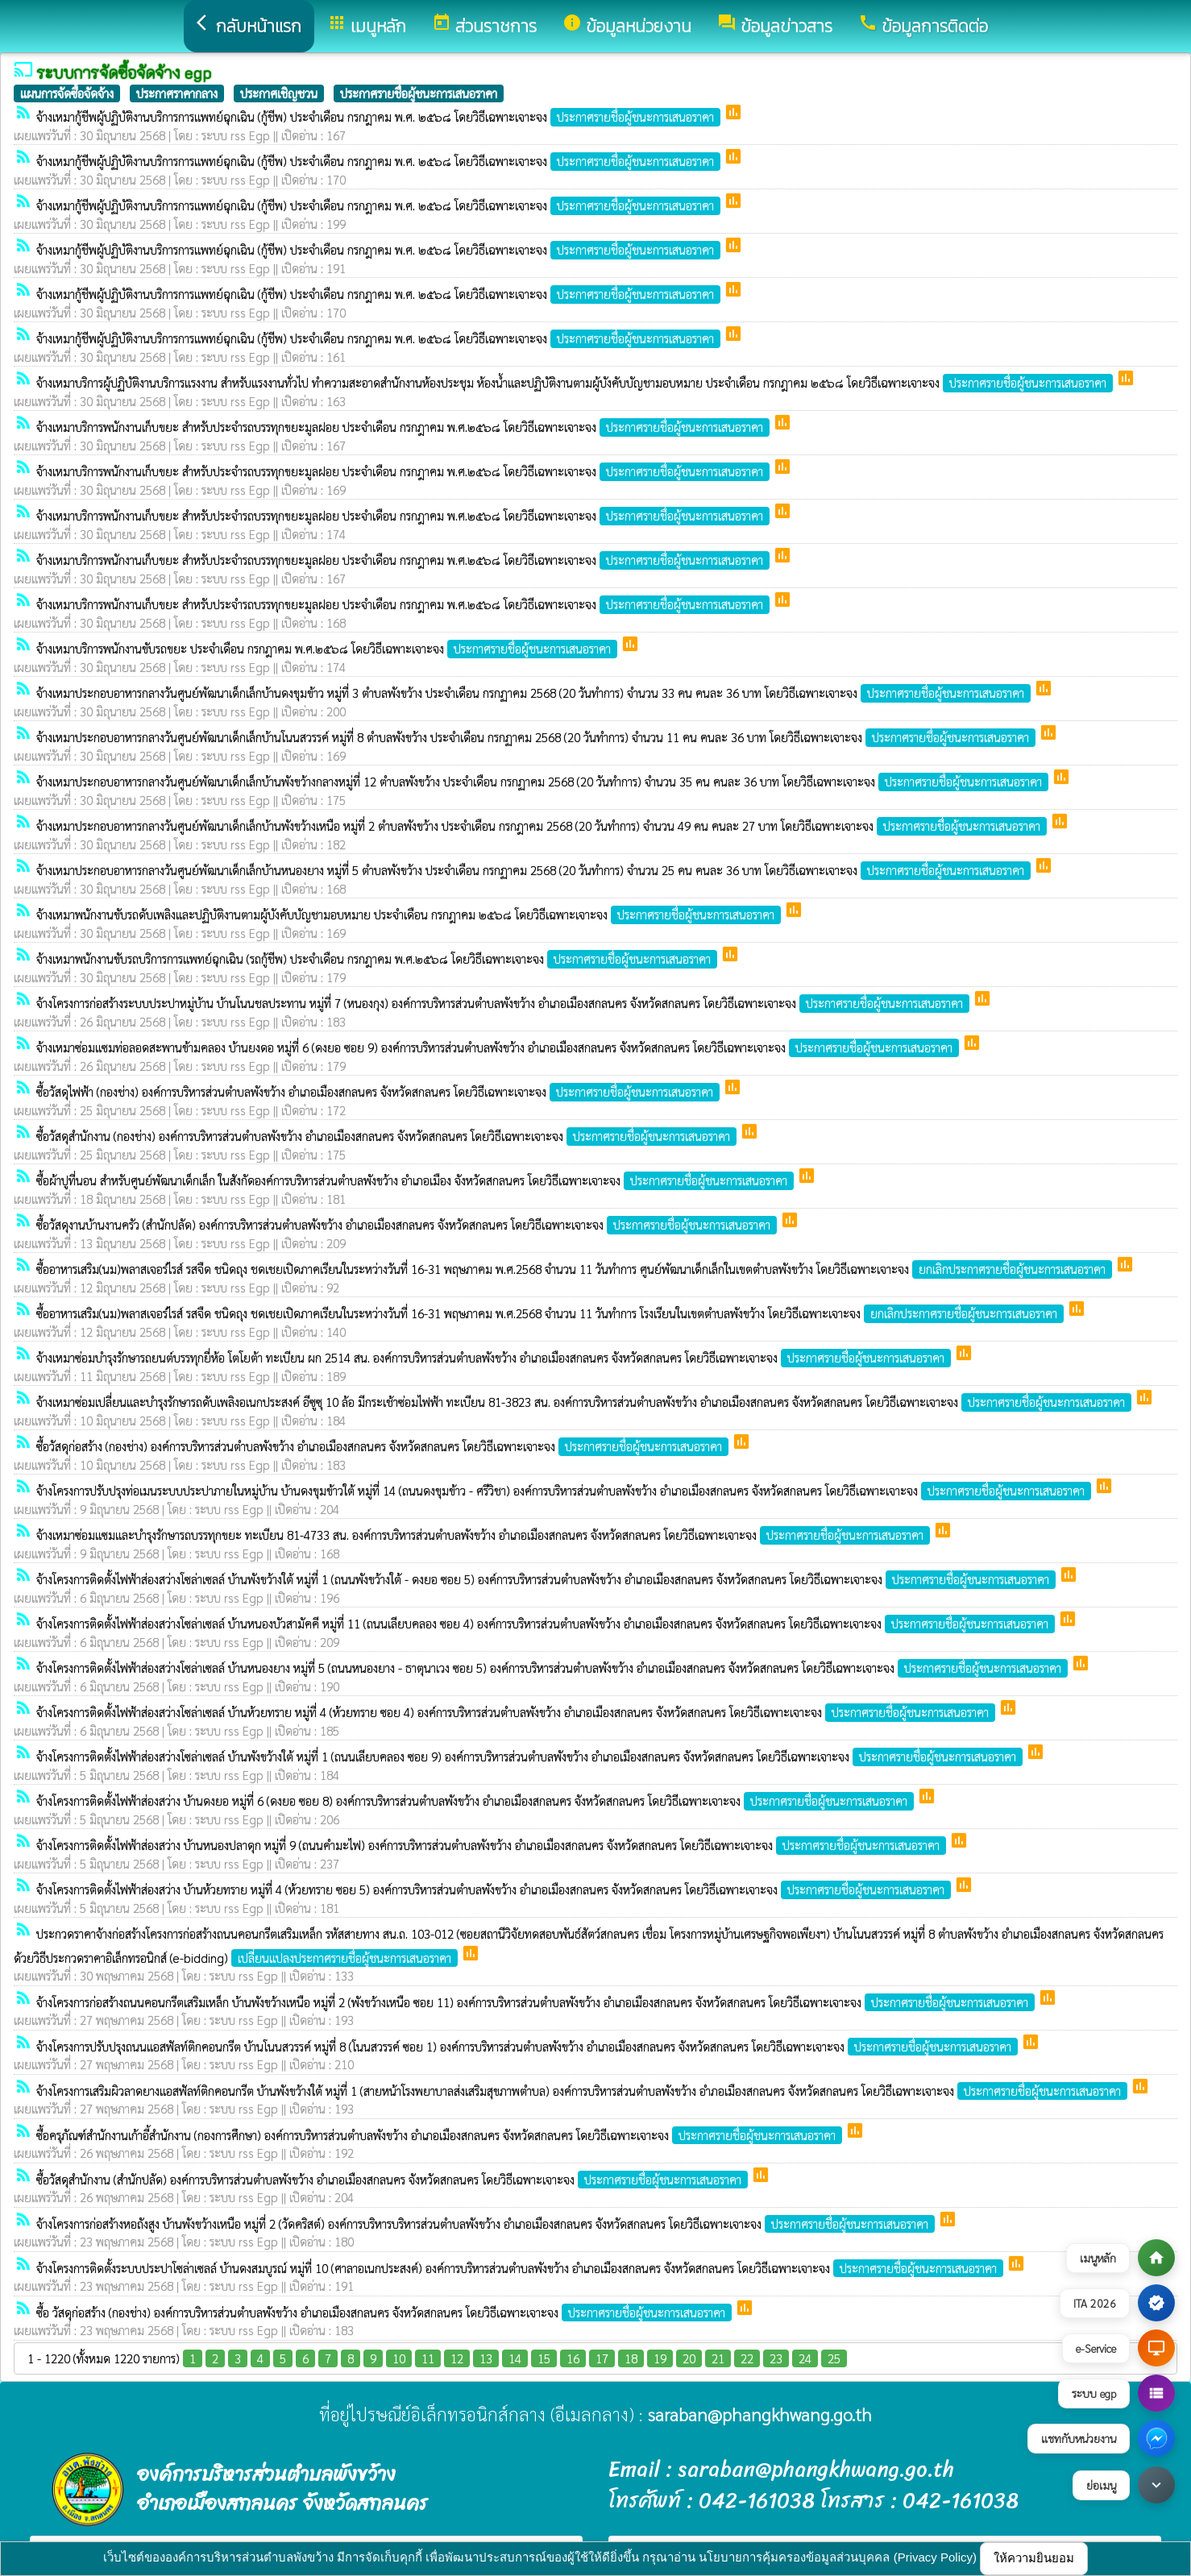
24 (805, 2358)
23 (776, 2358)
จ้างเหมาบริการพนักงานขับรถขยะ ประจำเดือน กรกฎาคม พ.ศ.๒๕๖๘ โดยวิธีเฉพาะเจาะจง (328, 648)
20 (689, 2358)
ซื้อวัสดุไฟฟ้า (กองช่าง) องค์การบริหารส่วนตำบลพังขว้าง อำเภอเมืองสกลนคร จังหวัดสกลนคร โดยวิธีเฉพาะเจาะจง (379, 1091)
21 (718, 2358)
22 (747, 2358)
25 (834, 2358)
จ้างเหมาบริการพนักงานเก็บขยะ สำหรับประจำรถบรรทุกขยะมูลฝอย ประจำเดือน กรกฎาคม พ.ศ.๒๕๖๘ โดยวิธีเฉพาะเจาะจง (404, 426)
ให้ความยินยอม (1034, 2558)
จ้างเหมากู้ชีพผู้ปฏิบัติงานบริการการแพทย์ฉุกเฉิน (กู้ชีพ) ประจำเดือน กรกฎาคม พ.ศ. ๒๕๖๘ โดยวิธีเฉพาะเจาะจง (380, 116)
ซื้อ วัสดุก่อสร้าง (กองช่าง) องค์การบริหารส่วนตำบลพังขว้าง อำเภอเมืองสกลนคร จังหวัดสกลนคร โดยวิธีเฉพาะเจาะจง (385, 2312)
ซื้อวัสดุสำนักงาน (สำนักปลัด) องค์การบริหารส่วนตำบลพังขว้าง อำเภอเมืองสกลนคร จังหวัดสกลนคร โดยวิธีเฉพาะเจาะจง (393, 2179)
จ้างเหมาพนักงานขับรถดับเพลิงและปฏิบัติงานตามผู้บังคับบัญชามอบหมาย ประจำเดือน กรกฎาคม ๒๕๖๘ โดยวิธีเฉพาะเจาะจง (410, 914)
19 (660, 2358)
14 (514, 2358)
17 (602, 2358)
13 (485, 2358)
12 (456, 2358)
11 (427, 2358)
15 (543, 2358)
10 (398, 2358)
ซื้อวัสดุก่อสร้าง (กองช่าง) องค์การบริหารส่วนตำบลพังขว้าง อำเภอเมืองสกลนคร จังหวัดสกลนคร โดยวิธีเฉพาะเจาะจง (384, 1446)
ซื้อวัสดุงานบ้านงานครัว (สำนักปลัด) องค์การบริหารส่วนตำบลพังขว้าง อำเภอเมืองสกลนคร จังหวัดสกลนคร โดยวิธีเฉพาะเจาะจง (408, 1224)
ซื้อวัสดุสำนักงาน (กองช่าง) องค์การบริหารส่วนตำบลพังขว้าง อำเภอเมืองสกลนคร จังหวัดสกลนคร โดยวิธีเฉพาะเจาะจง (388, 1135)
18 (631, 2358)
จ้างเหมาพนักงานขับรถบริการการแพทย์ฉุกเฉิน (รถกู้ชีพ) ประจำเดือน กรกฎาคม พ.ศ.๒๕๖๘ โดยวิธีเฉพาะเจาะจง (378, 958)
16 (572, 2358)
